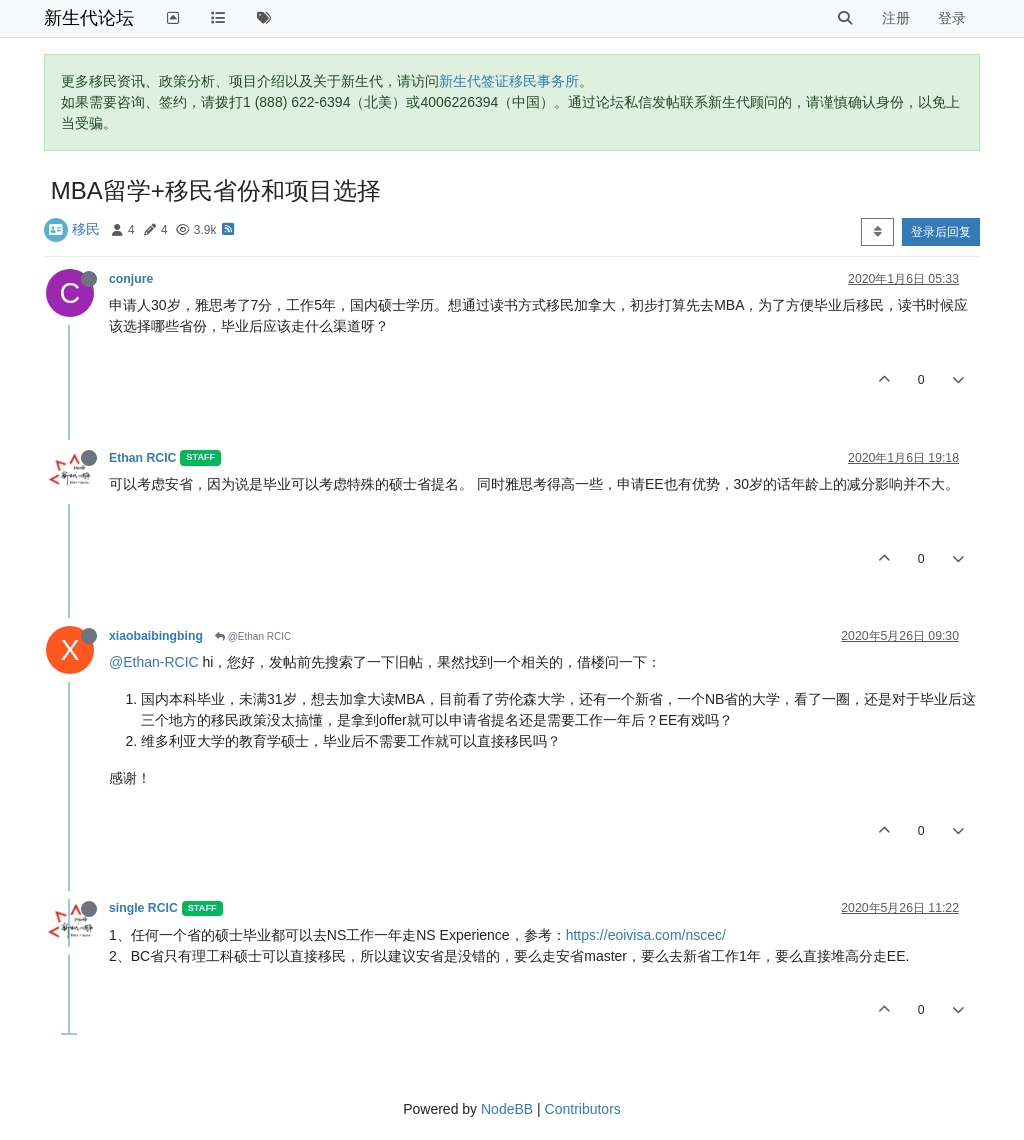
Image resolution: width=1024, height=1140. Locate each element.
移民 (86, 229)
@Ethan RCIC (253, 636)
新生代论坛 (89, 18)
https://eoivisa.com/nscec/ (646, 935)
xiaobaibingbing (156, 636)
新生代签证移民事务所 (509, 81)
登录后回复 (941, 232)
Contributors (583, 1109)
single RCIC (143, 908)
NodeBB (507, 1109)
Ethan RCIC (142, 458)
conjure (131, 279)
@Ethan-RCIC (154, 662)
